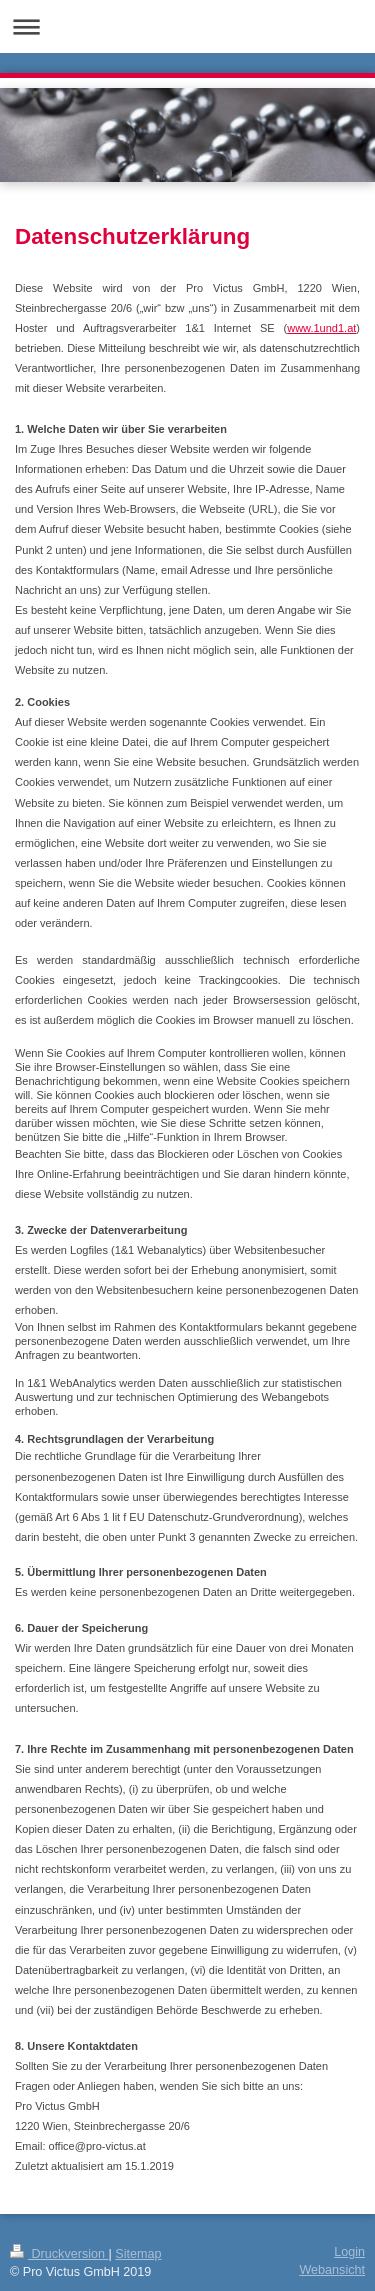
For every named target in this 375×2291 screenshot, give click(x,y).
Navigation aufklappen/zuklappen (187, 26)
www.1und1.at (321, 328)
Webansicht (332, 2270)
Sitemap (138, 2254)
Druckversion (59, 2254)
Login (349, 2252)
